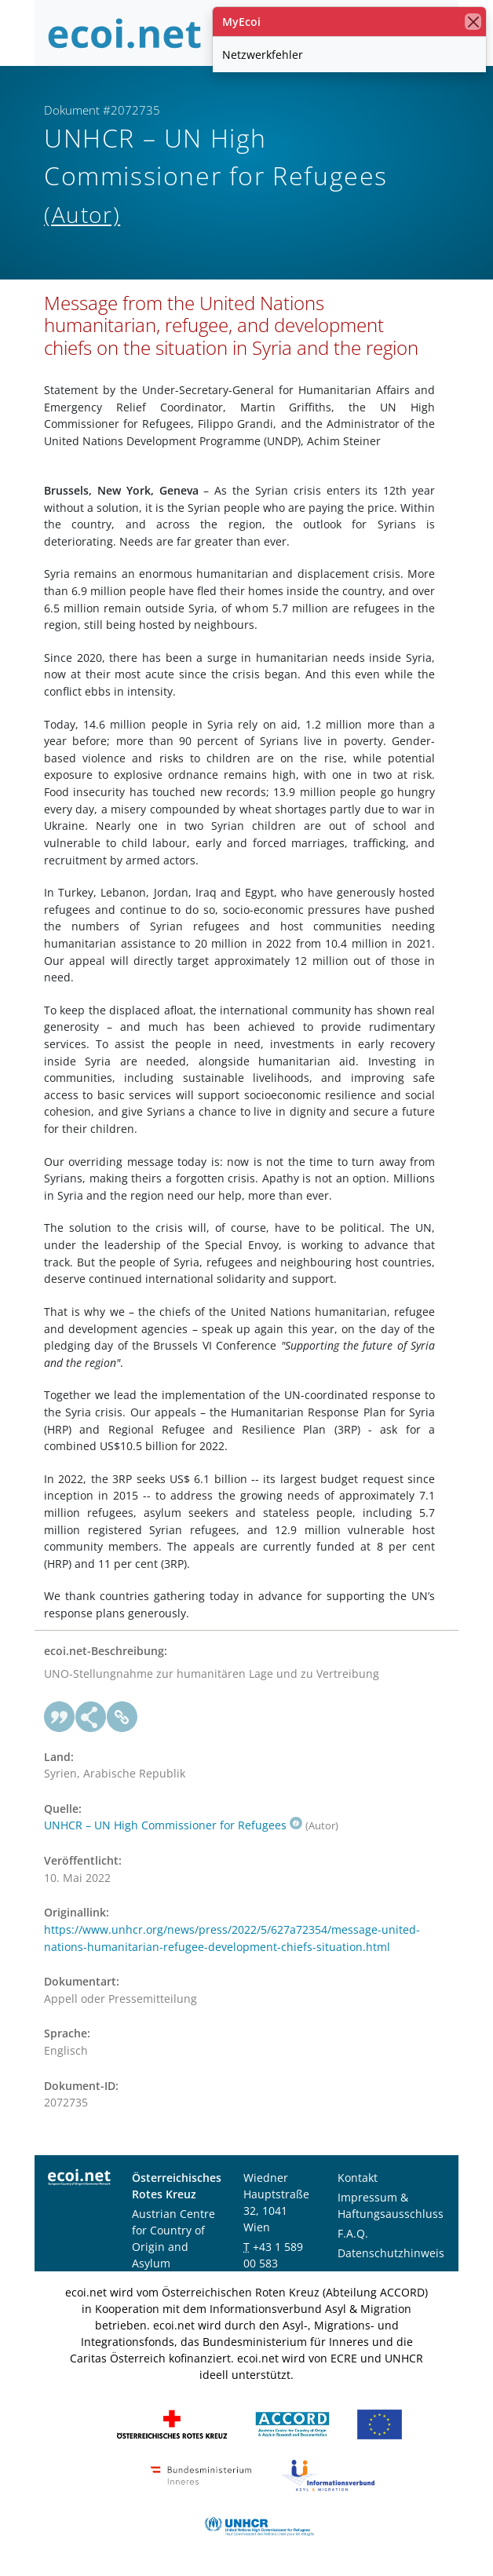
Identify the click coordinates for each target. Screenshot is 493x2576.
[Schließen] (473, 21)
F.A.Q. (353, 2233)
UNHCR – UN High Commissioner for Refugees (173, 1825)
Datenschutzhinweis (391, 2252)
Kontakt (358, 2177)
